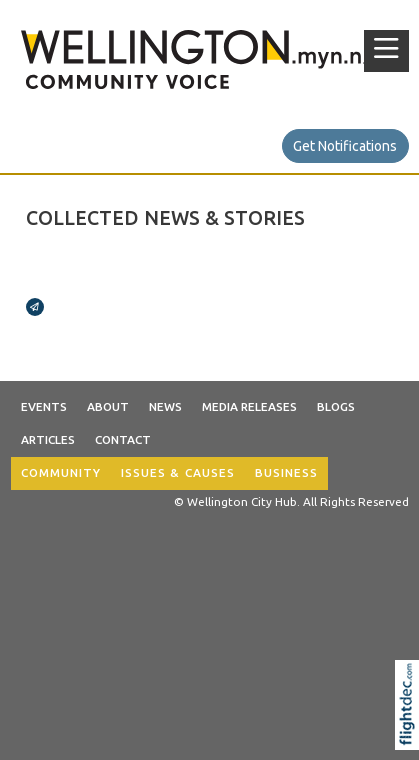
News (165, 406)
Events (44, 406)
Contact (123, 439)
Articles (48, 439)
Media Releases (249, 406)
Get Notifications (345, 146)
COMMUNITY (61, 472)
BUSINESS (286, 472)
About (108, 406)
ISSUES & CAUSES (178, 472)
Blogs (336, 406)
